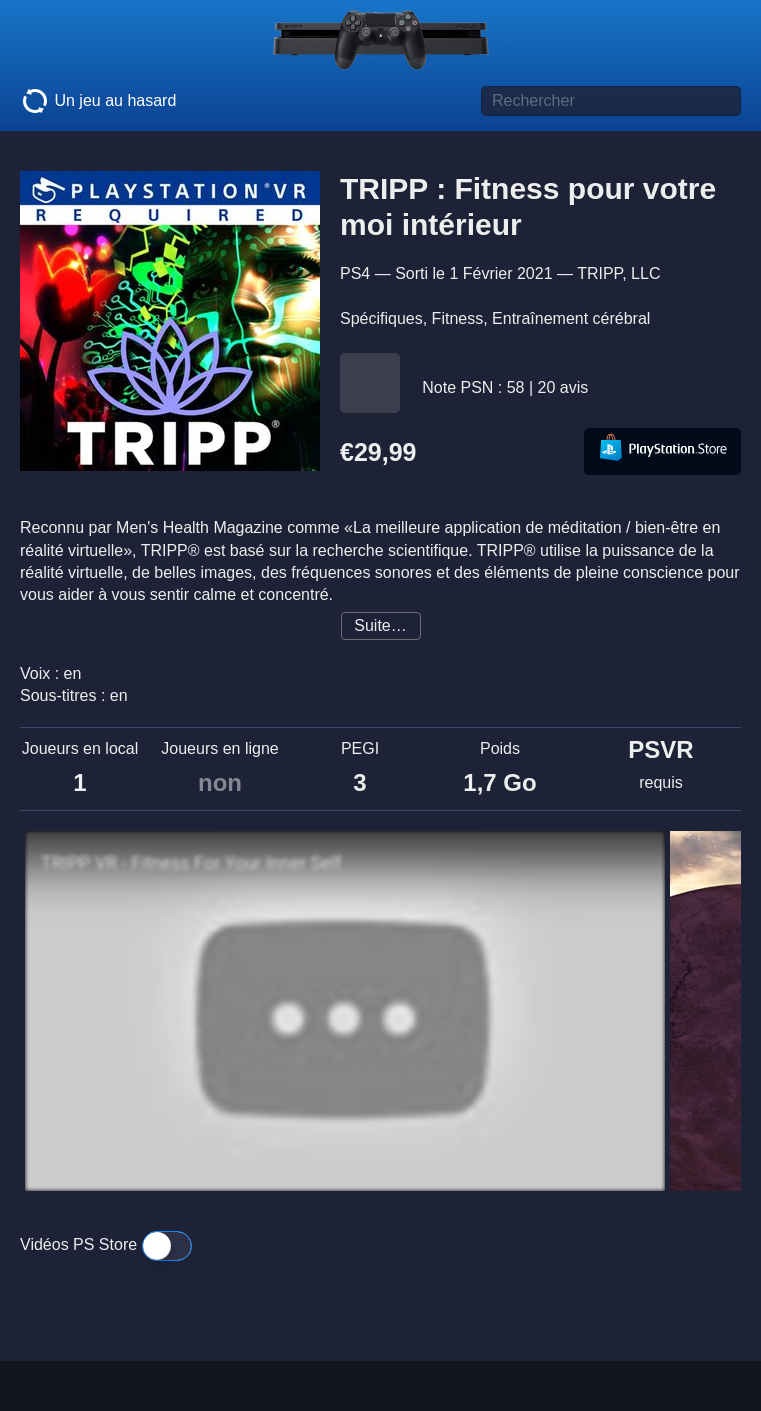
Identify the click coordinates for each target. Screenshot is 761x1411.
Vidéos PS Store (106, 1244)
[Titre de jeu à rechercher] (611, 101)
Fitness (458, 318)
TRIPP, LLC (618, 273)
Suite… (380, 625)
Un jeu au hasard (98, 101)
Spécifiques (381, 318)
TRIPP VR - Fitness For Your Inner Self (191, 863)
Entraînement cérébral (571, 318)
